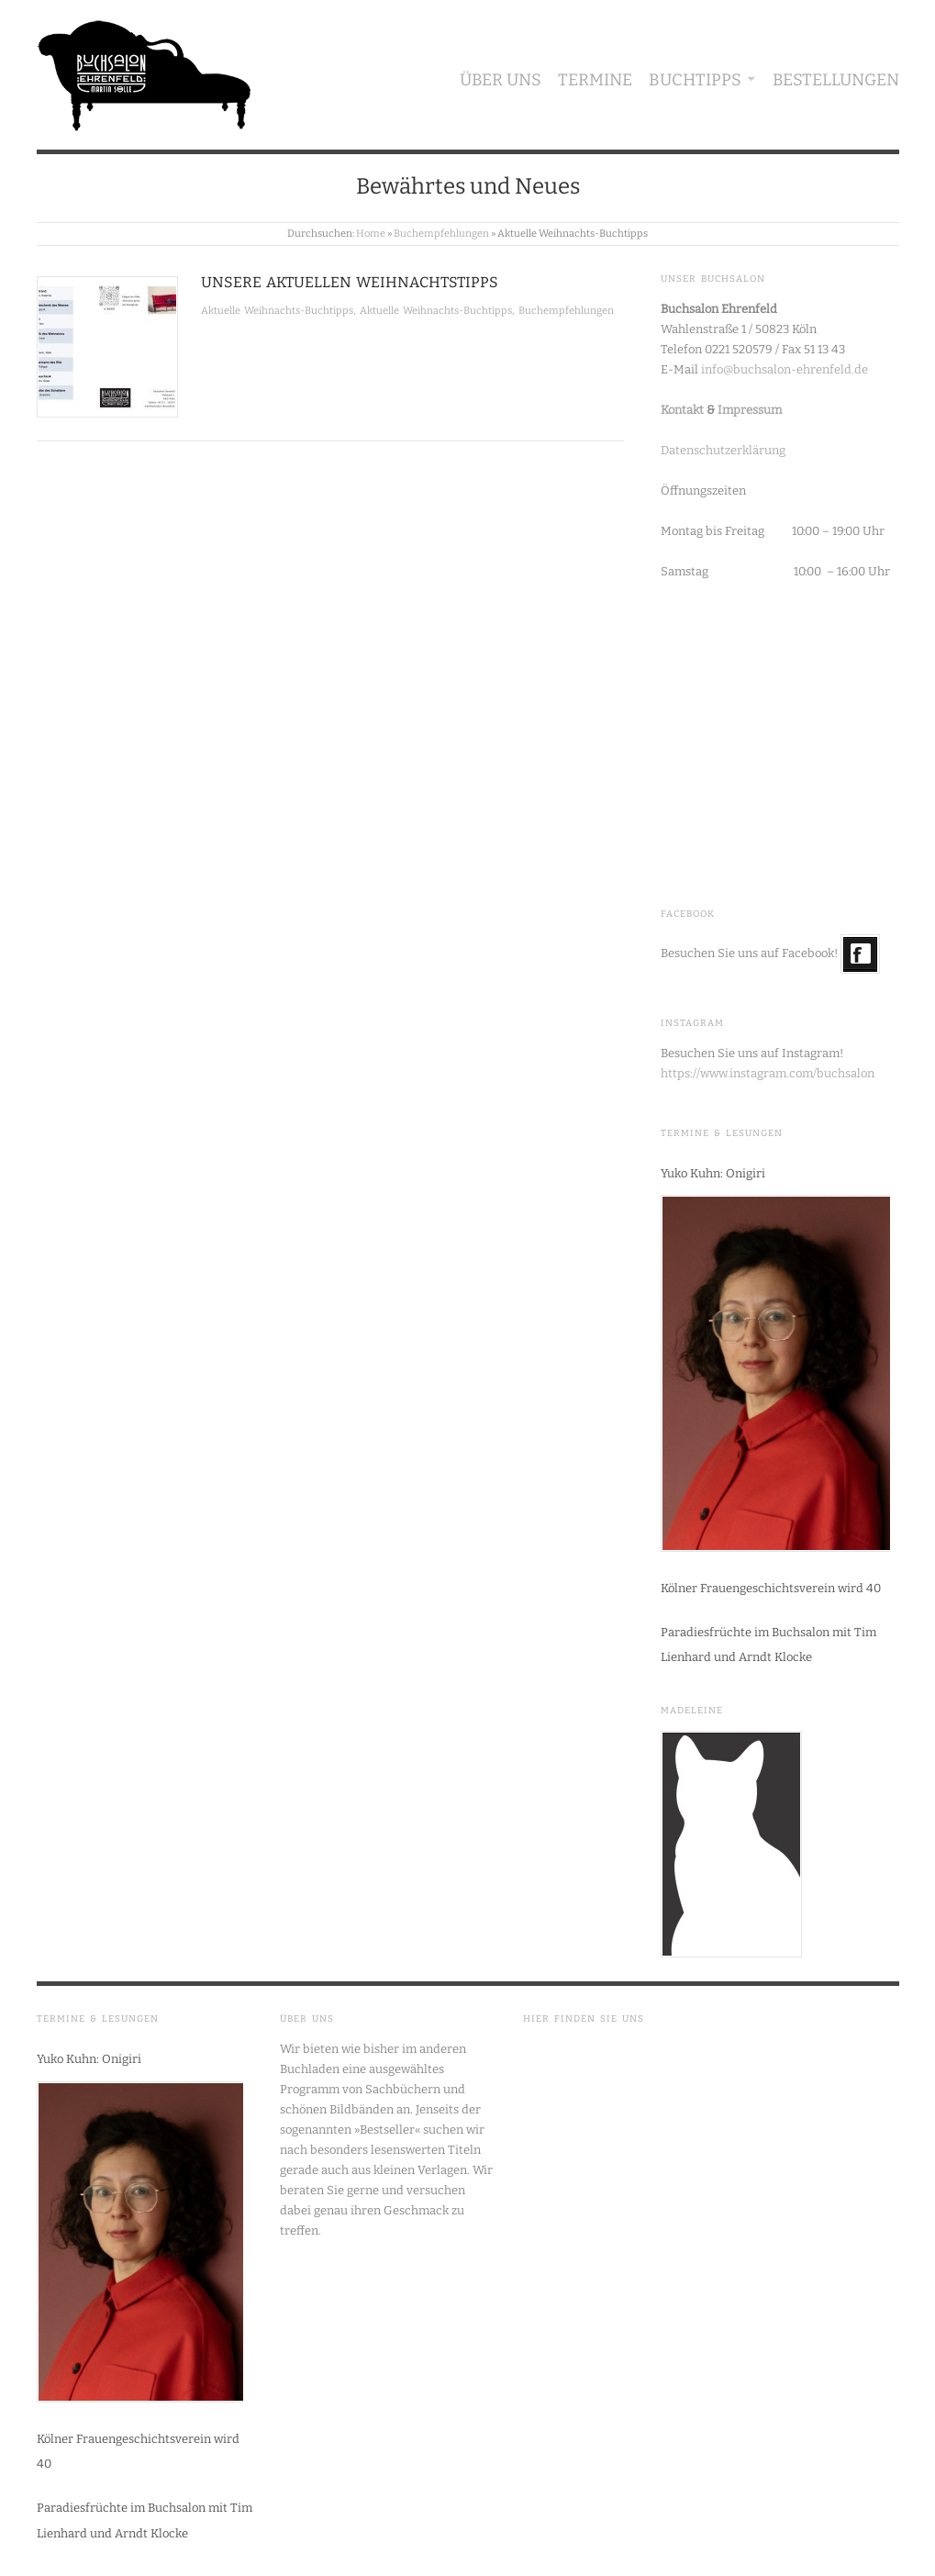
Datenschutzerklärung (723, 450)
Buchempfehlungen (441, 234)
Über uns (500, 80)
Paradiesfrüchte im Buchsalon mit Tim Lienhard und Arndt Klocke (768, 1644)
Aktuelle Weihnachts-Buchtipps (277, 311)
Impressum (750, 410)
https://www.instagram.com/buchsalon (767, 1073)
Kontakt (682, 410)
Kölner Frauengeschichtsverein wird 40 (771, 1588)
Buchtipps (695, 80)
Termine (595, 80)
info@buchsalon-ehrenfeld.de (784, 369)
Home (370, 234)
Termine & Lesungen (722, 1133)
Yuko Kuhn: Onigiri (713, 1173)
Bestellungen (836, 80)
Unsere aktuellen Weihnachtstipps (349, 282)
